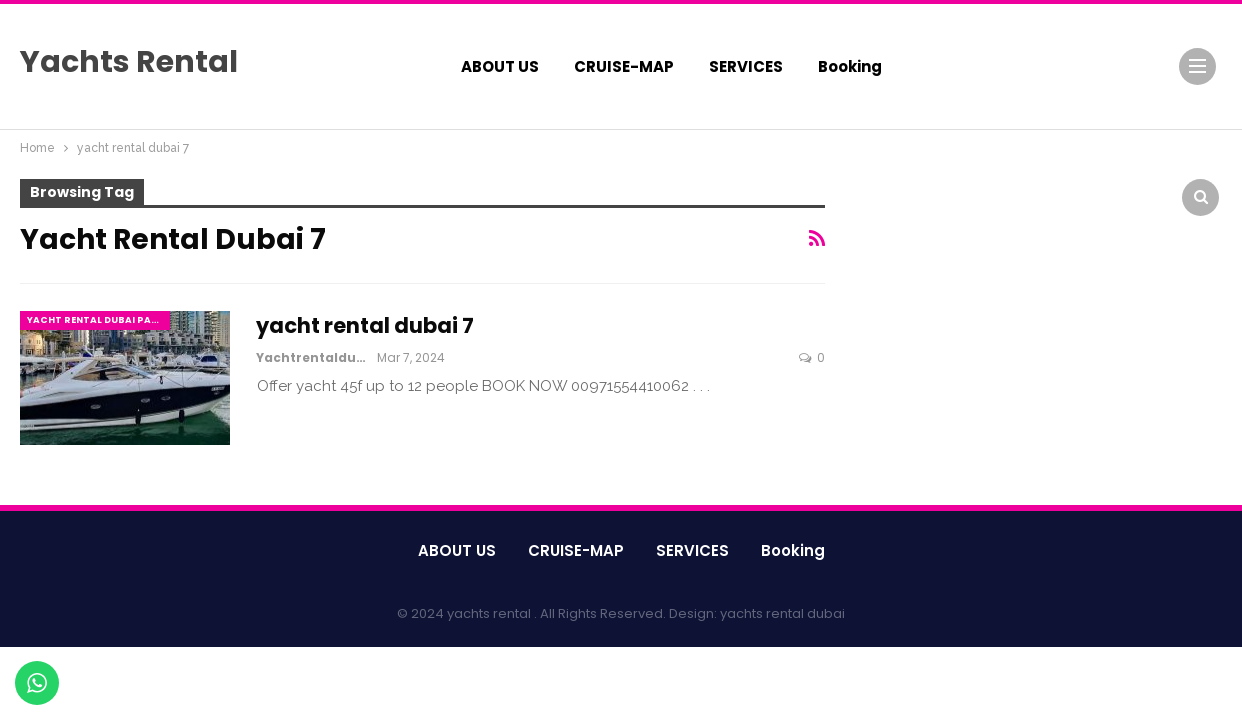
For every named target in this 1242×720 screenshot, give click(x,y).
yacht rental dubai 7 (365, 325)
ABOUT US (500, 66)
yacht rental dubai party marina (98, 320)
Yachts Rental (129, 62)
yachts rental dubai (782, 613)
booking (850, 66)
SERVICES (746, 66)
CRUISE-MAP (624, 66)
